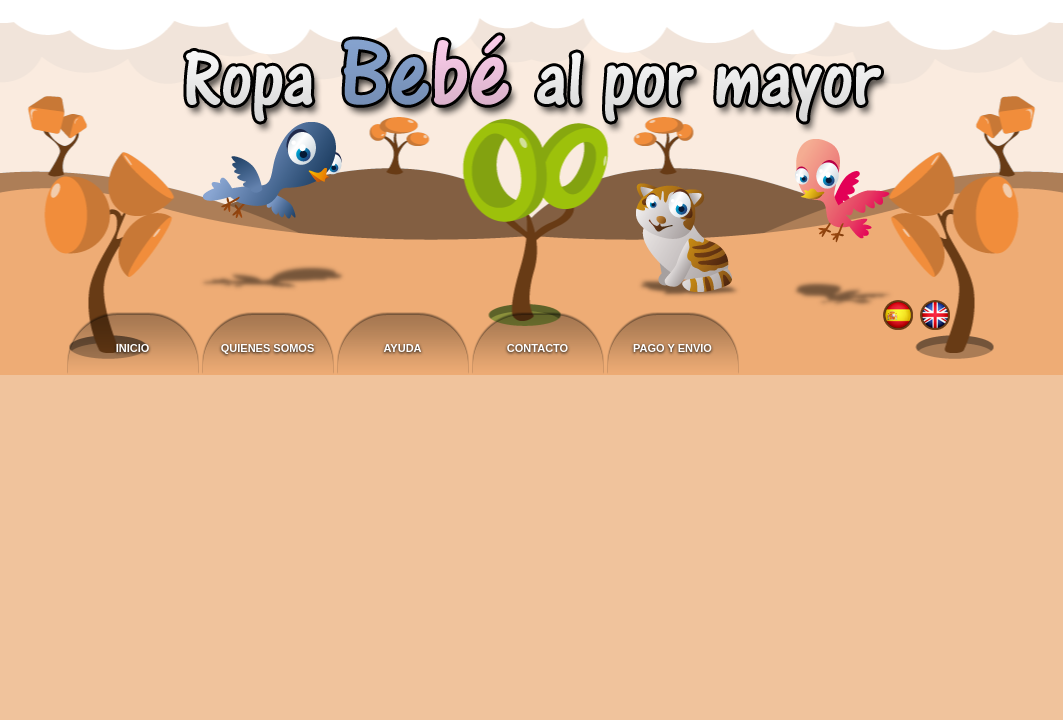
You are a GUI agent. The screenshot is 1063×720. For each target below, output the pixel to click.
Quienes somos (268, 348)
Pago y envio (672, 348)
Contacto (537, 348)
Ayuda (402, 348)
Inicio (133, 348)
